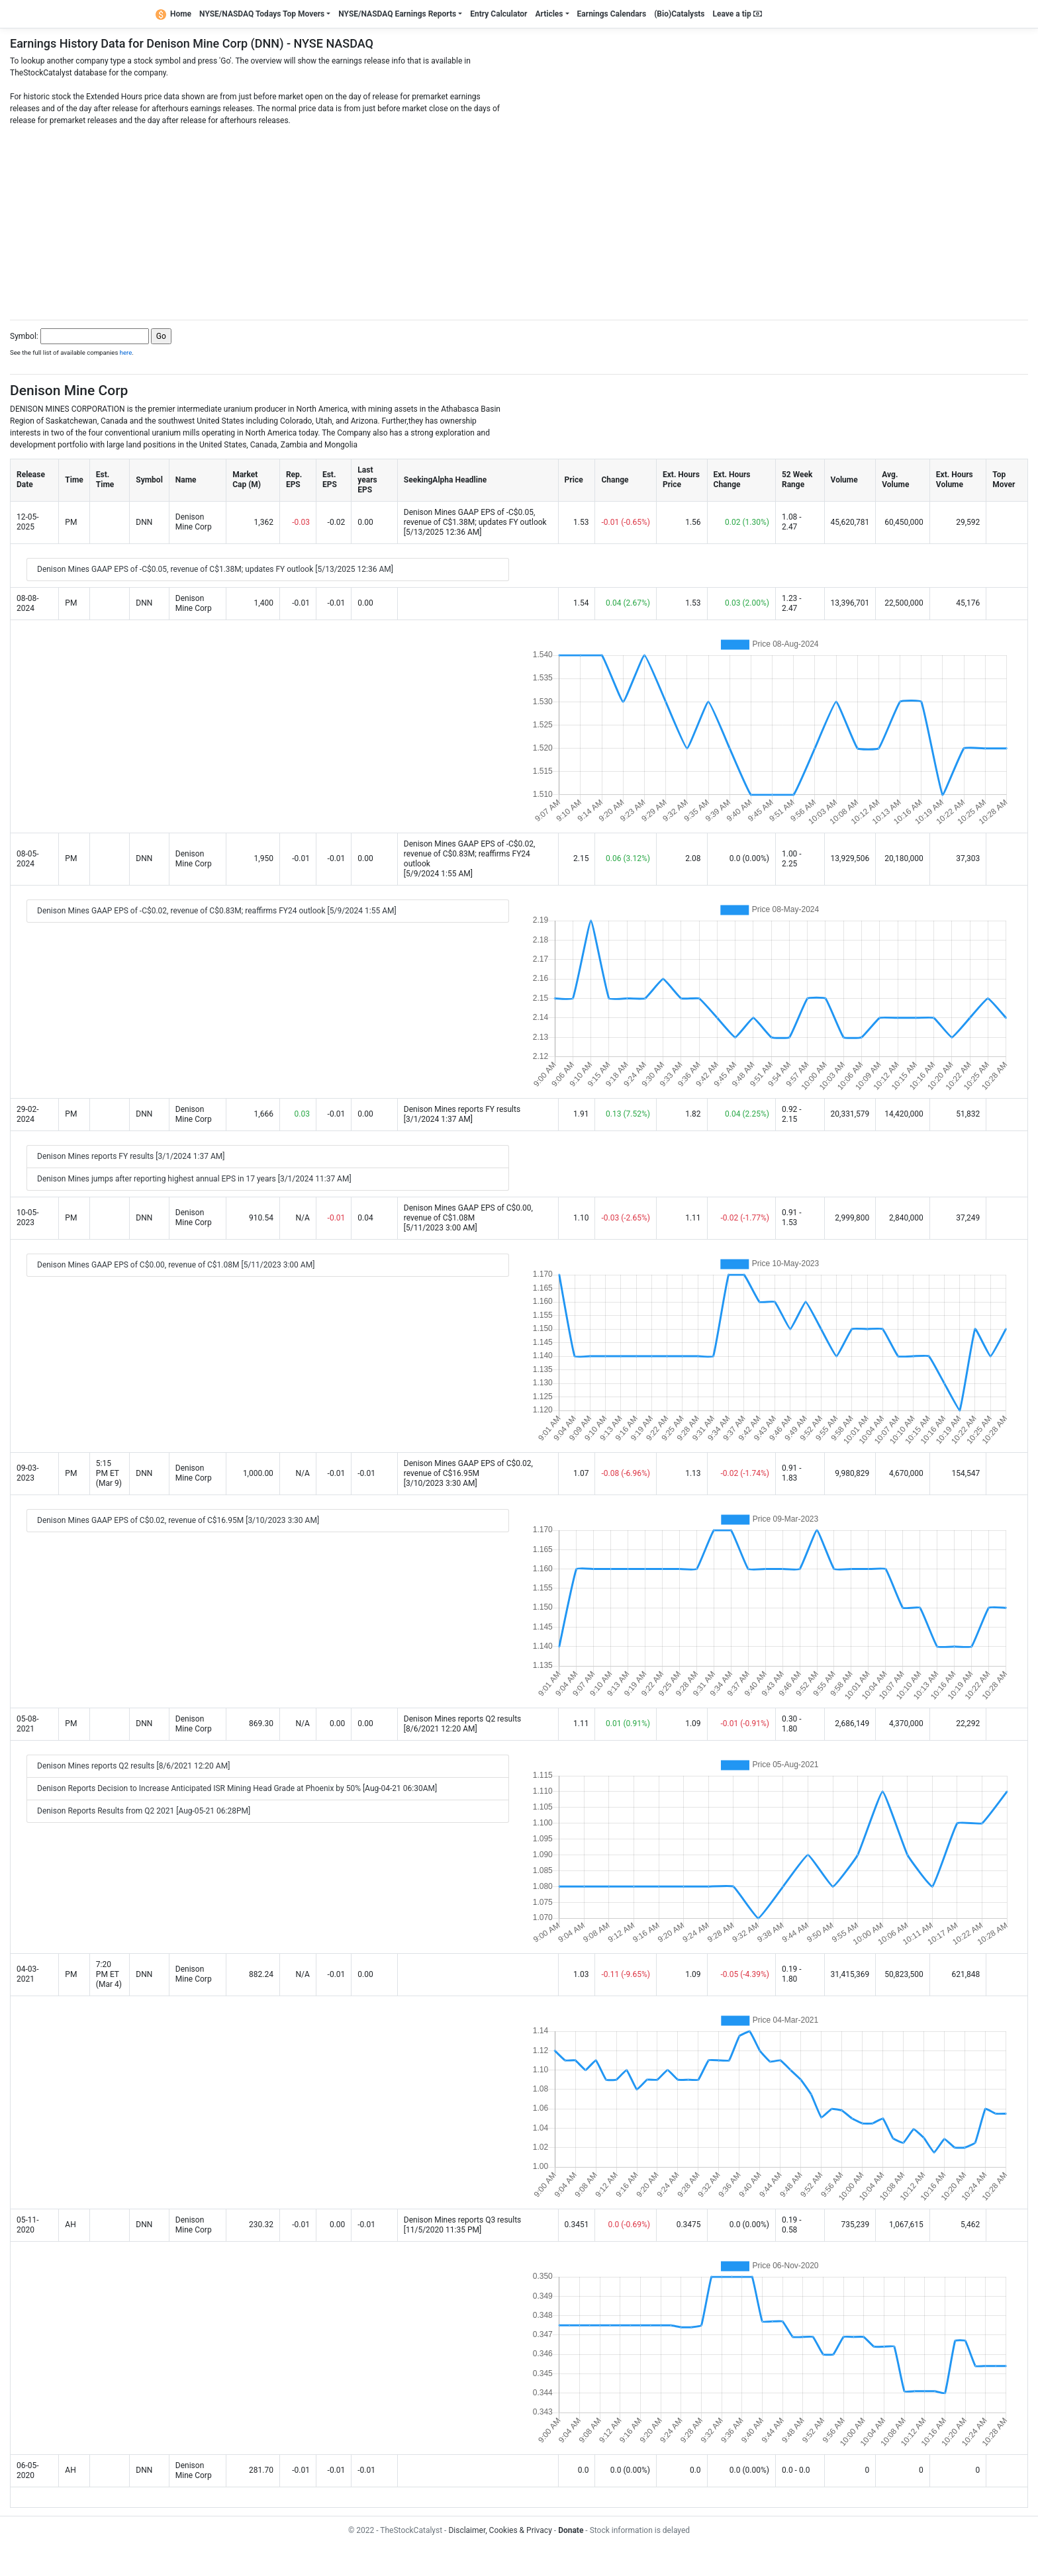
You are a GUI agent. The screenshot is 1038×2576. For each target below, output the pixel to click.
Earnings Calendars (612, 14)
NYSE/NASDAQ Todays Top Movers (261, 14)
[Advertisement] (519, 219)
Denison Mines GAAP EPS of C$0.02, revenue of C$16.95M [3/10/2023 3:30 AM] (178, 1520)
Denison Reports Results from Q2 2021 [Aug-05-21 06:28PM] (143, 1811)
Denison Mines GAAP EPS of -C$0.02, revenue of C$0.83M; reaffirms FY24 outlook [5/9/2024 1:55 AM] (217, 910)
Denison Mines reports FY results (462, 1109)
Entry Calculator (498, 14)
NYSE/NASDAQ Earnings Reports (397, 14)
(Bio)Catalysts (679, 14)
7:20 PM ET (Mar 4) (109, 1974)
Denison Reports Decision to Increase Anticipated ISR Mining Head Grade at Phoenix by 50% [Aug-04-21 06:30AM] (237, 1788)
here (126, 352)
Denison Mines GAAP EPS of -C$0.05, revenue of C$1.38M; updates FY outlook (475, 517)
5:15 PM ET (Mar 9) (109, 1473)
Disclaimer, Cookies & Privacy (499, 2530)
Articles (549, 14)
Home (173, 14)
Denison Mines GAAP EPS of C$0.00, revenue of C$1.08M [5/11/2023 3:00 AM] (175, 1264)
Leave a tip (737, 14)
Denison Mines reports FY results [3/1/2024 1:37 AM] (130, 1156)
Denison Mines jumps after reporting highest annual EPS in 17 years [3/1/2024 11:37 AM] (194, 1178)
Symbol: (24, 336)
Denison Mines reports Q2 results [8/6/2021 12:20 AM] (133, 1766)
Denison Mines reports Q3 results (462, 2220)
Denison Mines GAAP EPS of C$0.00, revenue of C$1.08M (468, 1212)
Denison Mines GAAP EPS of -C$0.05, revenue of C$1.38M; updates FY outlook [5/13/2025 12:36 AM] (215, 569)
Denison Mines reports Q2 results (462, 1719)
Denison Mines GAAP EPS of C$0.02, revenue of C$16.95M (468, 1468)
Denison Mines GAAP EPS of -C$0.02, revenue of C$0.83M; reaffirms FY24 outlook (469, 853)
